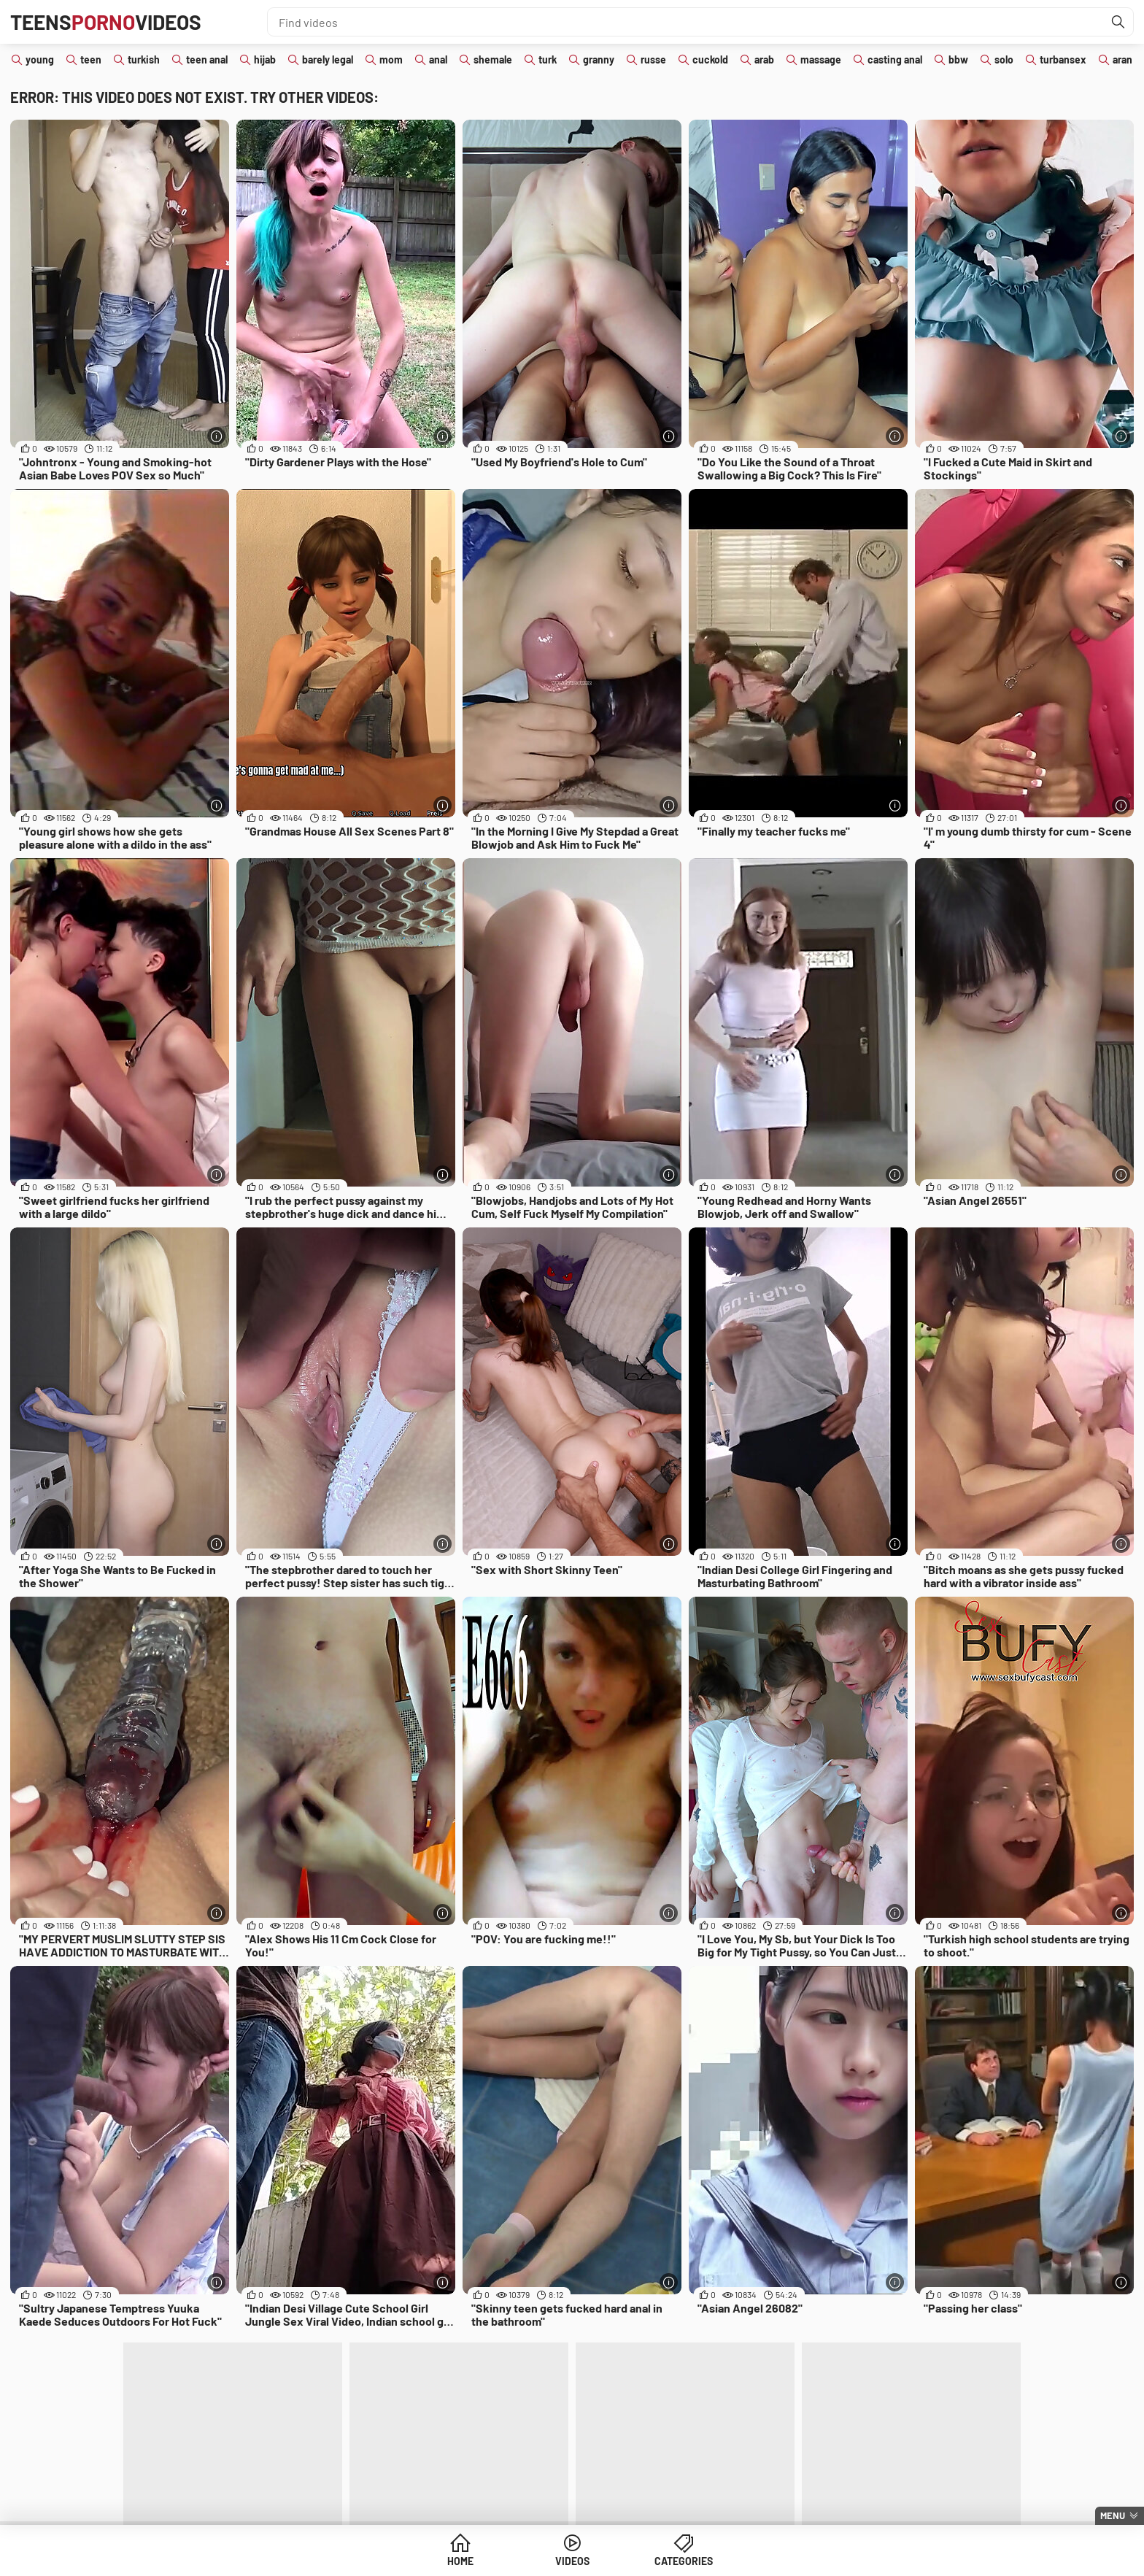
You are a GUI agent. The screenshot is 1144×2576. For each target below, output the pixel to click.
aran (1122, 59)
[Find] (1118, 22)
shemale (493, 59)
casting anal (894, 59)
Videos (572, 2561)
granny (598, 59)
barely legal (327, 59)
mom (391, 59)
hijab (265, 59)
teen (90, 59)
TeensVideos (105, 21)
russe (653, 59)
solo (1003, 59)
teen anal (207, 59)
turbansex (1063, 59)
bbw (958, 59)
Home (460, 2561)
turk (547, 59)
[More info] (216, 436)
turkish (144, 59)
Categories (683, 2561)
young (40, 59)
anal (438, 59)
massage (820, 59)
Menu (1112, 2515)
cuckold (710, 59)
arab (764, 59)
